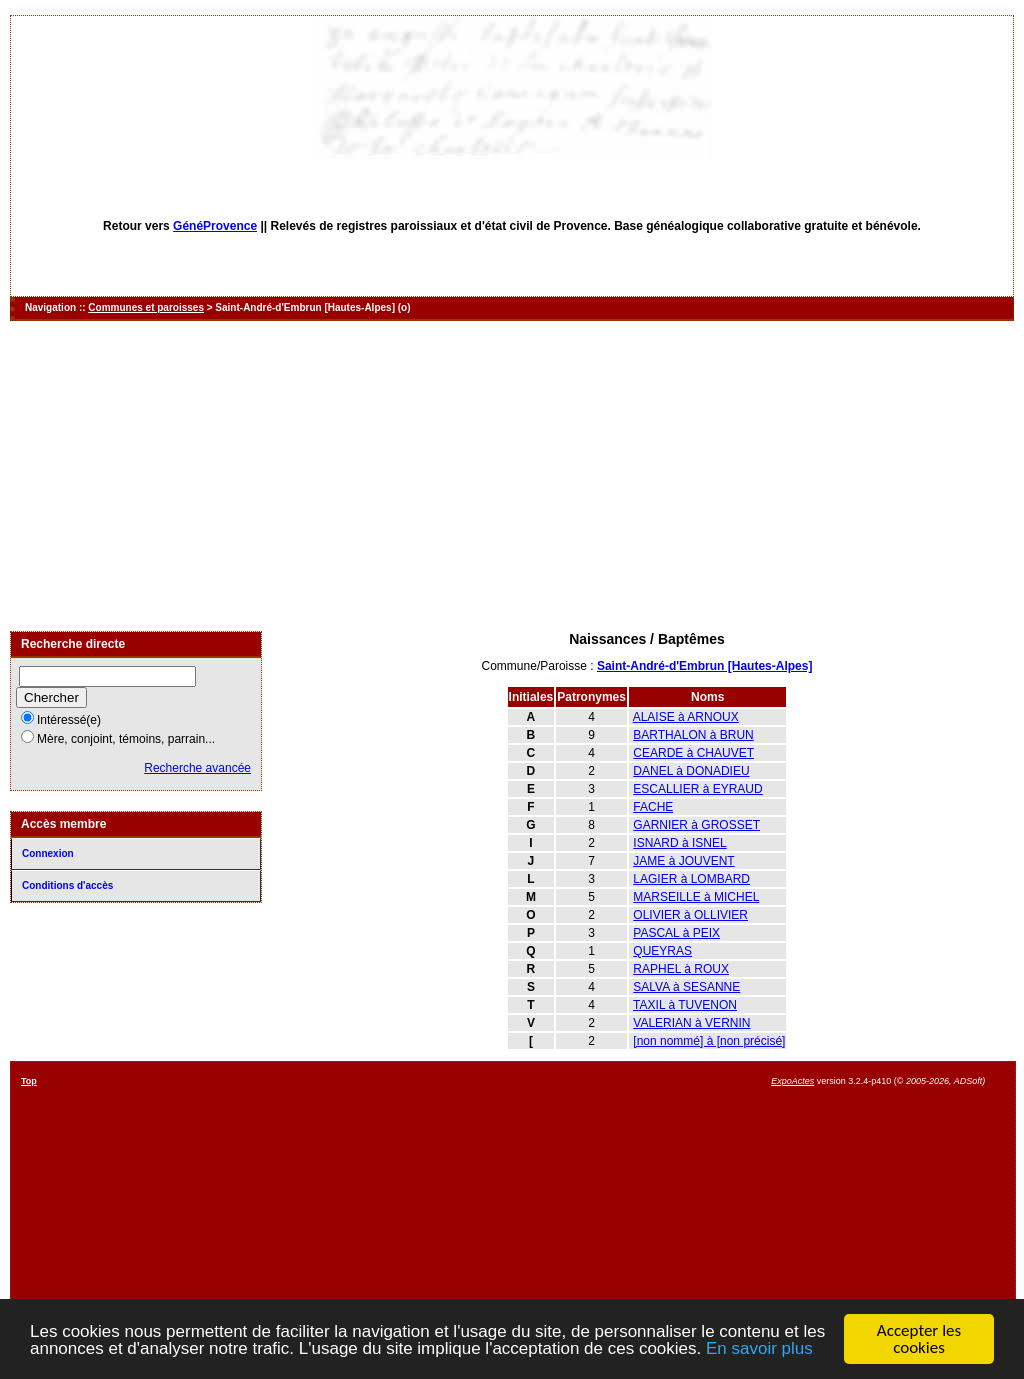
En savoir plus (759, 1348)
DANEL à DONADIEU (691, 771)
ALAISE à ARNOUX (686, 717)
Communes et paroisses (146, 307)
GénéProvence (215, 226)
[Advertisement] (512, 476)
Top (29, 1081)
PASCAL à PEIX (676, 933)
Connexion (48, 853)
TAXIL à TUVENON (685, 1005)
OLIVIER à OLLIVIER (690, 915)
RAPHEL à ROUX (681, 969)
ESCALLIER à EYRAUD (697, 789)
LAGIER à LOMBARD (691, 879)
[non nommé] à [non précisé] (709, 1041)
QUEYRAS (662, 951)
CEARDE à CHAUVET (693, 753)
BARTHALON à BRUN (693, 735)
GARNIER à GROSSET (696, 825)
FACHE (653, 807)
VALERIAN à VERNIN (691, 1023)
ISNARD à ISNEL (679, 843)
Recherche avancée (197, 768)
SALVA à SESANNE (686, 987)
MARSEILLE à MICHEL (696, 897)
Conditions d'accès (67, 885)
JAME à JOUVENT (683, 861)
